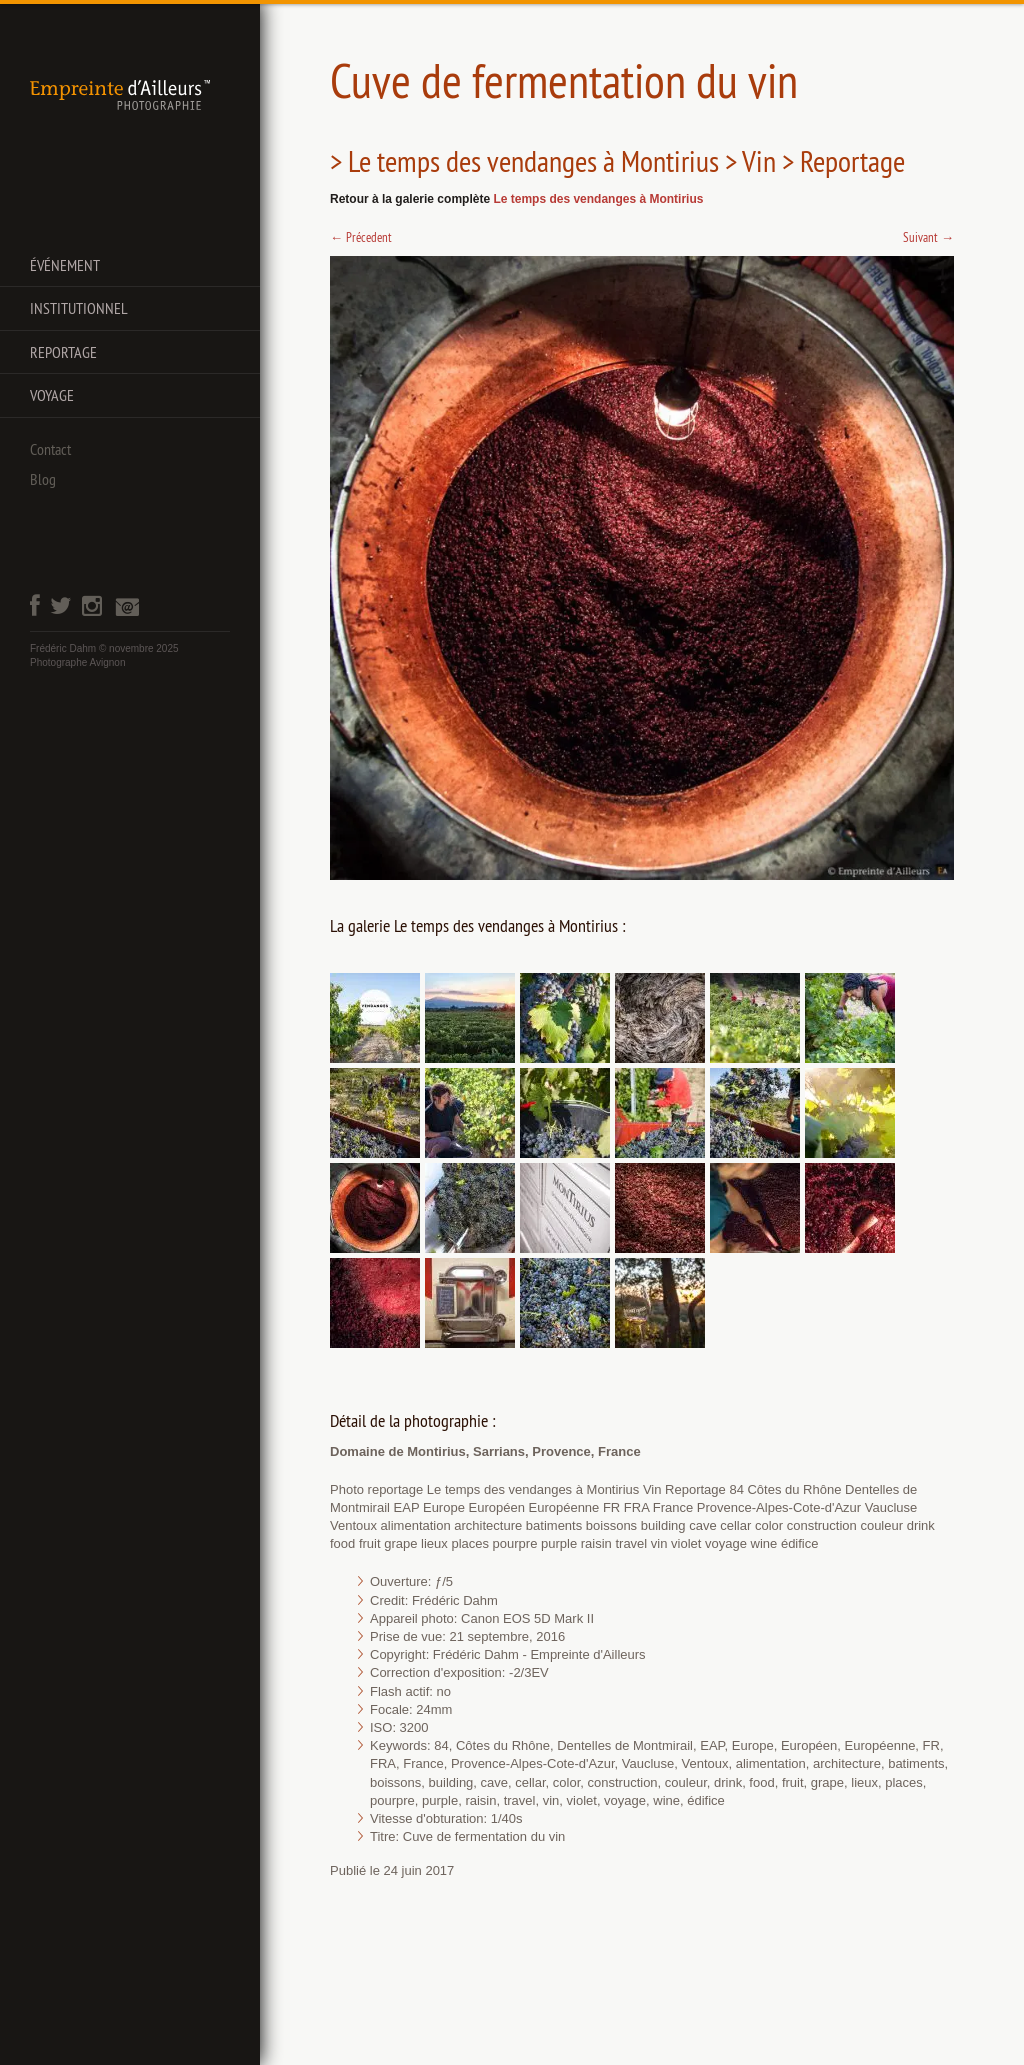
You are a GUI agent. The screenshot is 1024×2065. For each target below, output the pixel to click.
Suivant (928, 237)
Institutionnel (79, 308)
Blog (43, 479)
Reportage (63, 352)
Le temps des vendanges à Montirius (598, 199)
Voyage (52, 395)
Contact (50, 449)
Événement (65, 265)
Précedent (361, 237)
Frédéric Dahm (63, 648)
